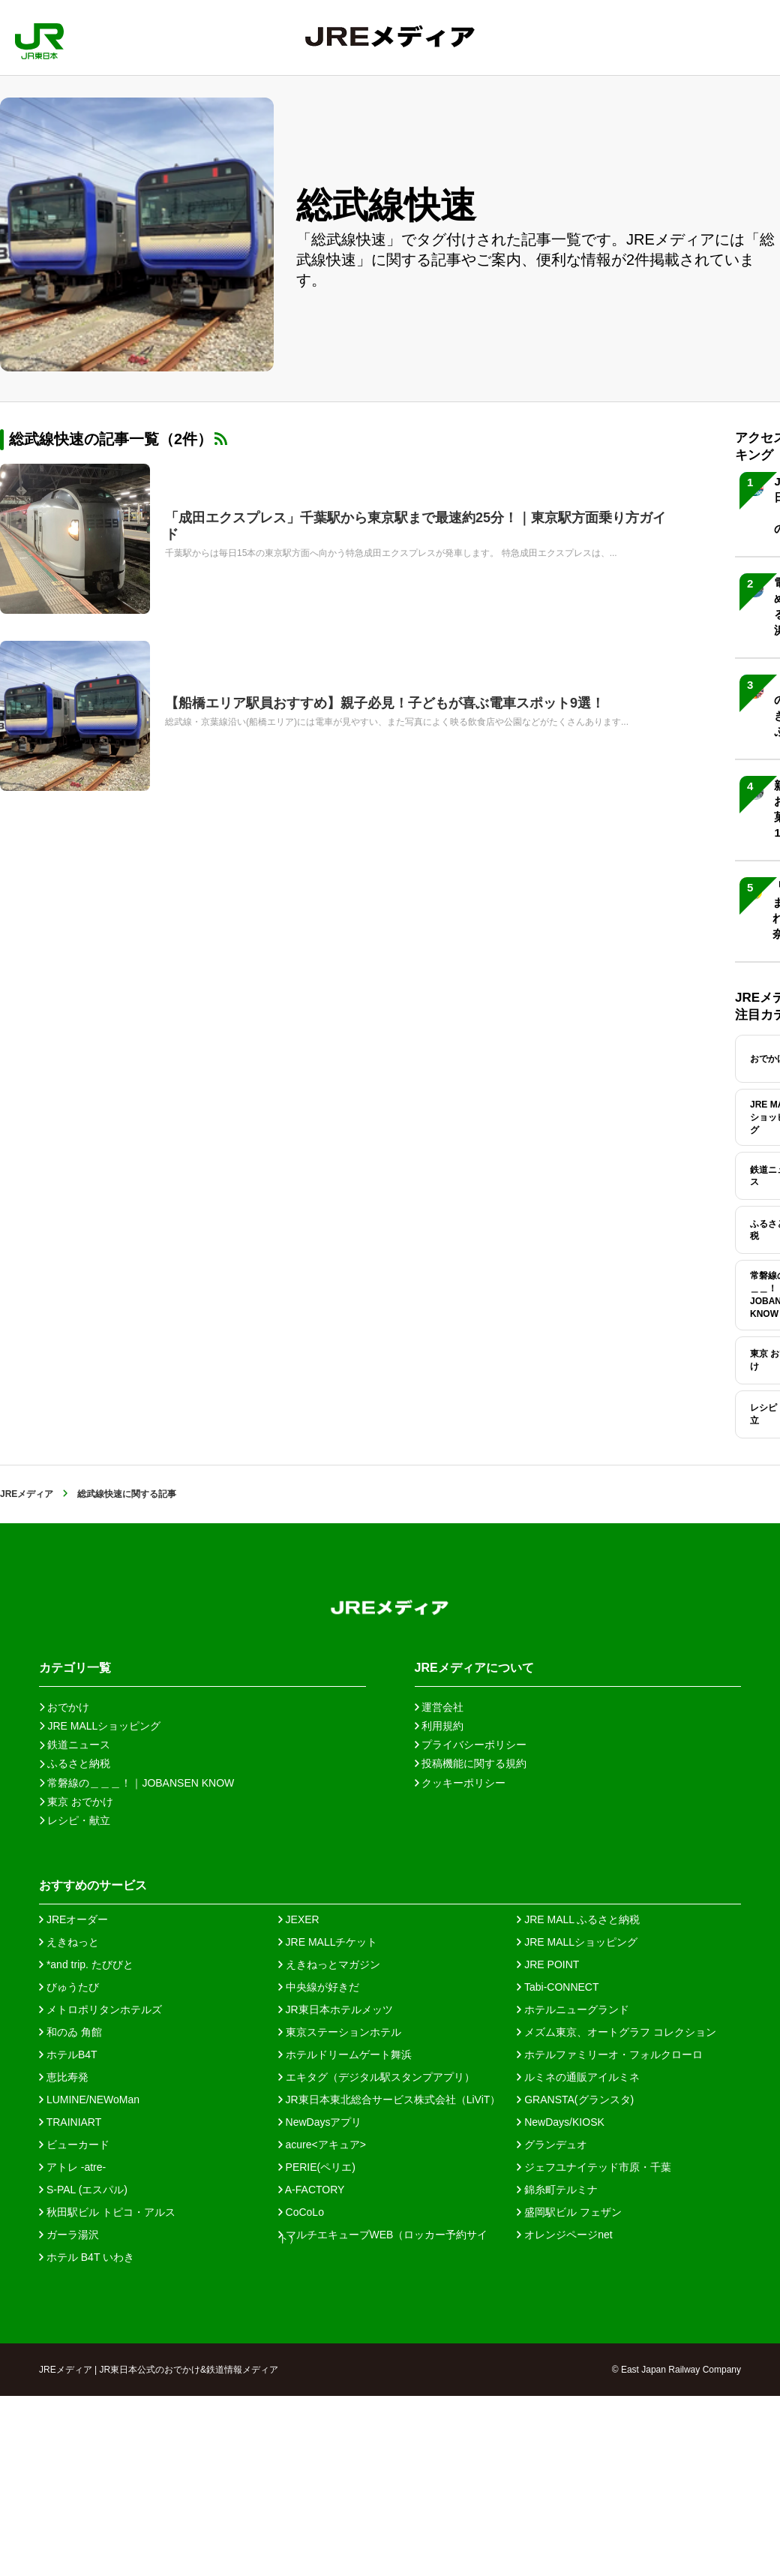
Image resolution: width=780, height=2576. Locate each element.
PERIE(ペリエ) (317, 2167)
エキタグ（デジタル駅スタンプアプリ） (376, 2077)
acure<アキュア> (322, 2144)
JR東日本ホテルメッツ (335, 2009)
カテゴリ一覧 (75, 1667)
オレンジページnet (564, 2234)
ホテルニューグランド (573, 2009)
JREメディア (26, 1494)
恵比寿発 (63, 2077)
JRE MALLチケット (328, 1942)
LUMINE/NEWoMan (89, 2099)
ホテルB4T (68, 2054)
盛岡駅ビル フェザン (569, 2212)
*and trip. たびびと (86, 1964)
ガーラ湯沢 (69, 2234)
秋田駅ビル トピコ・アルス (107, 2212)
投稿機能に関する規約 (471, 1763)
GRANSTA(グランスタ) (575, 2099)
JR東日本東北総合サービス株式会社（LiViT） (389, 2099)
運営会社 (439, 1707)
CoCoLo (301, 2212)
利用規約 (439, 1726)
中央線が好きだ (318, 1987)
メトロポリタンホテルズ (100, 2009)
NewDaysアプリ (320, 2122)
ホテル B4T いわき (86, 2257)
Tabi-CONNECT (557, 1987)
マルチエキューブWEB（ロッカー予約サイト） (383, 2234)
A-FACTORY (311, 2189)
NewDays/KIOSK (560, 2122)
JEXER (299, 1919)
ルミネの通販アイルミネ (578, 2077)
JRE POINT (548, 1964)
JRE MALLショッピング (577, 1942)
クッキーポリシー (460, 1783)
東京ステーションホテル (339, 2032)
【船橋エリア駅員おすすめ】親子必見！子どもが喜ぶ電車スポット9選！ (384, 703)
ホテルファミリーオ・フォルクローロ (610, 2054)
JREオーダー (73, 1919)
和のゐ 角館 (70, 2032)
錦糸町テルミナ (557, 2189)
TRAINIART (70, 2122)
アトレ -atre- (72, 2167)
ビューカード (74, 2144)
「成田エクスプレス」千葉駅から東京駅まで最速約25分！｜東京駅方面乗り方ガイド (415, 526)
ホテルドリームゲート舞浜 (345, 2054)
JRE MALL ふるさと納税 (578, 1919)
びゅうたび (69, 1987)
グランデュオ (552, 2144)
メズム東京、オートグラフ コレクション (616, 2032)
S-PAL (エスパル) (83, 2189)
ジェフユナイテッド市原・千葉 (594, 2167)
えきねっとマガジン (329, 1964)
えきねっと (69, 1942)
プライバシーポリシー (471, 1745)
